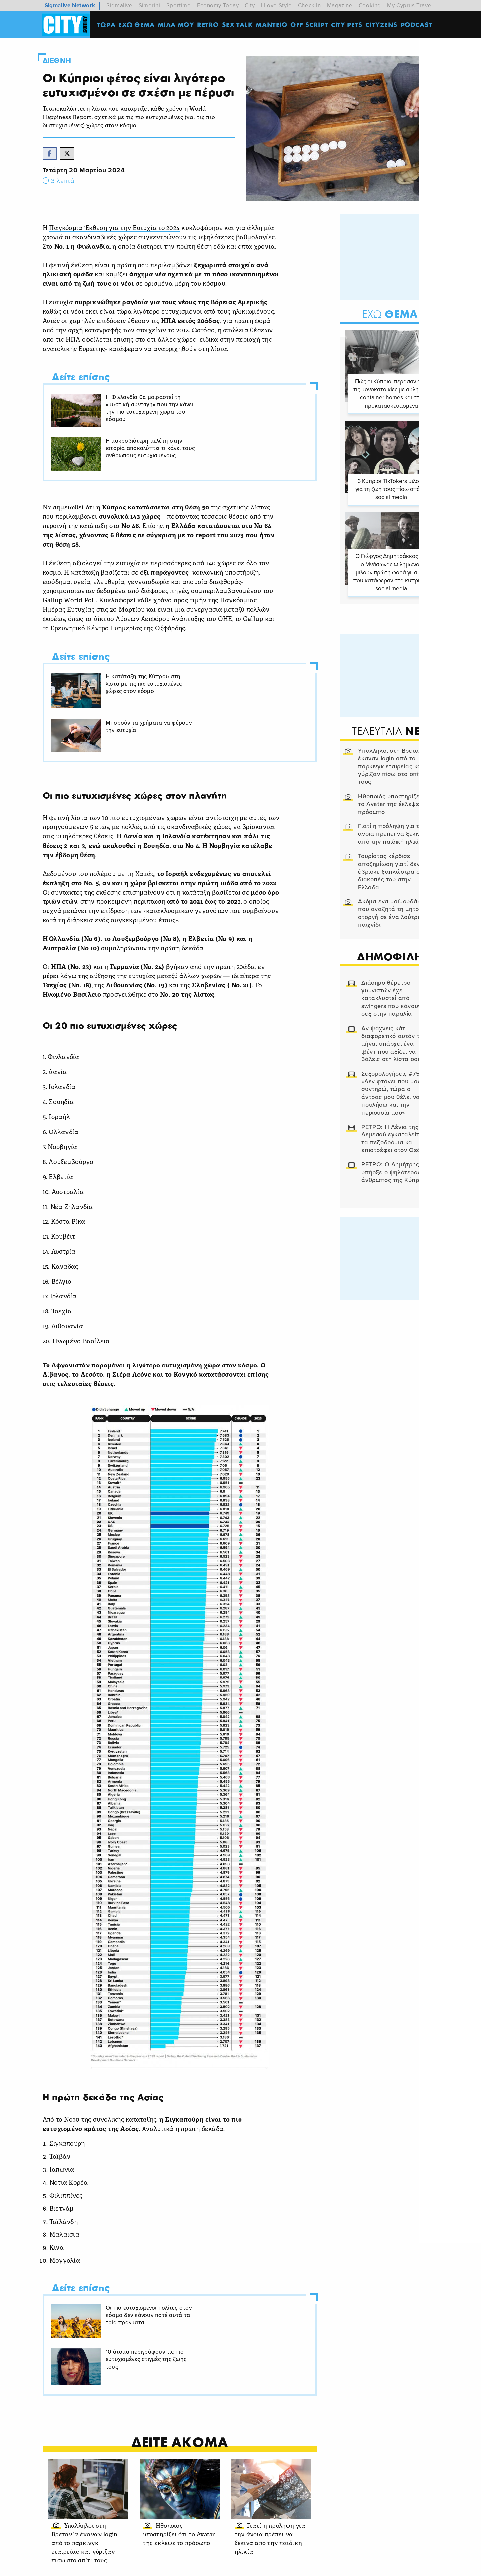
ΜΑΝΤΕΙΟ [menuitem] (273, 25)
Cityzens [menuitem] (383, 25)
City (250, 5)
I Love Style (276, 5)
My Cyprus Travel (410, 5)
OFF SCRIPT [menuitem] (310, 25)
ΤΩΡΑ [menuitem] (107, 25)
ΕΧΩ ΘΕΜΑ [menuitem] (138, 25)
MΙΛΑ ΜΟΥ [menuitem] (177, 25)
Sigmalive (119, 5)
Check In (309, 5)
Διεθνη (62, 60)
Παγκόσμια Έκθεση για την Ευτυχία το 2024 (121, 234)
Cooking (370, 5)
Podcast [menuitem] (417, 25)
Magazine (340, 5)
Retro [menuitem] (209, 25)
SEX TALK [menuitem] (238, 25)
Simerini (149, 5)
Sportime (178, 5)
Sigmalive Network (70, 5)
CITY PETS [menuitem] (348, 25)
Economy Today (218, 5)
